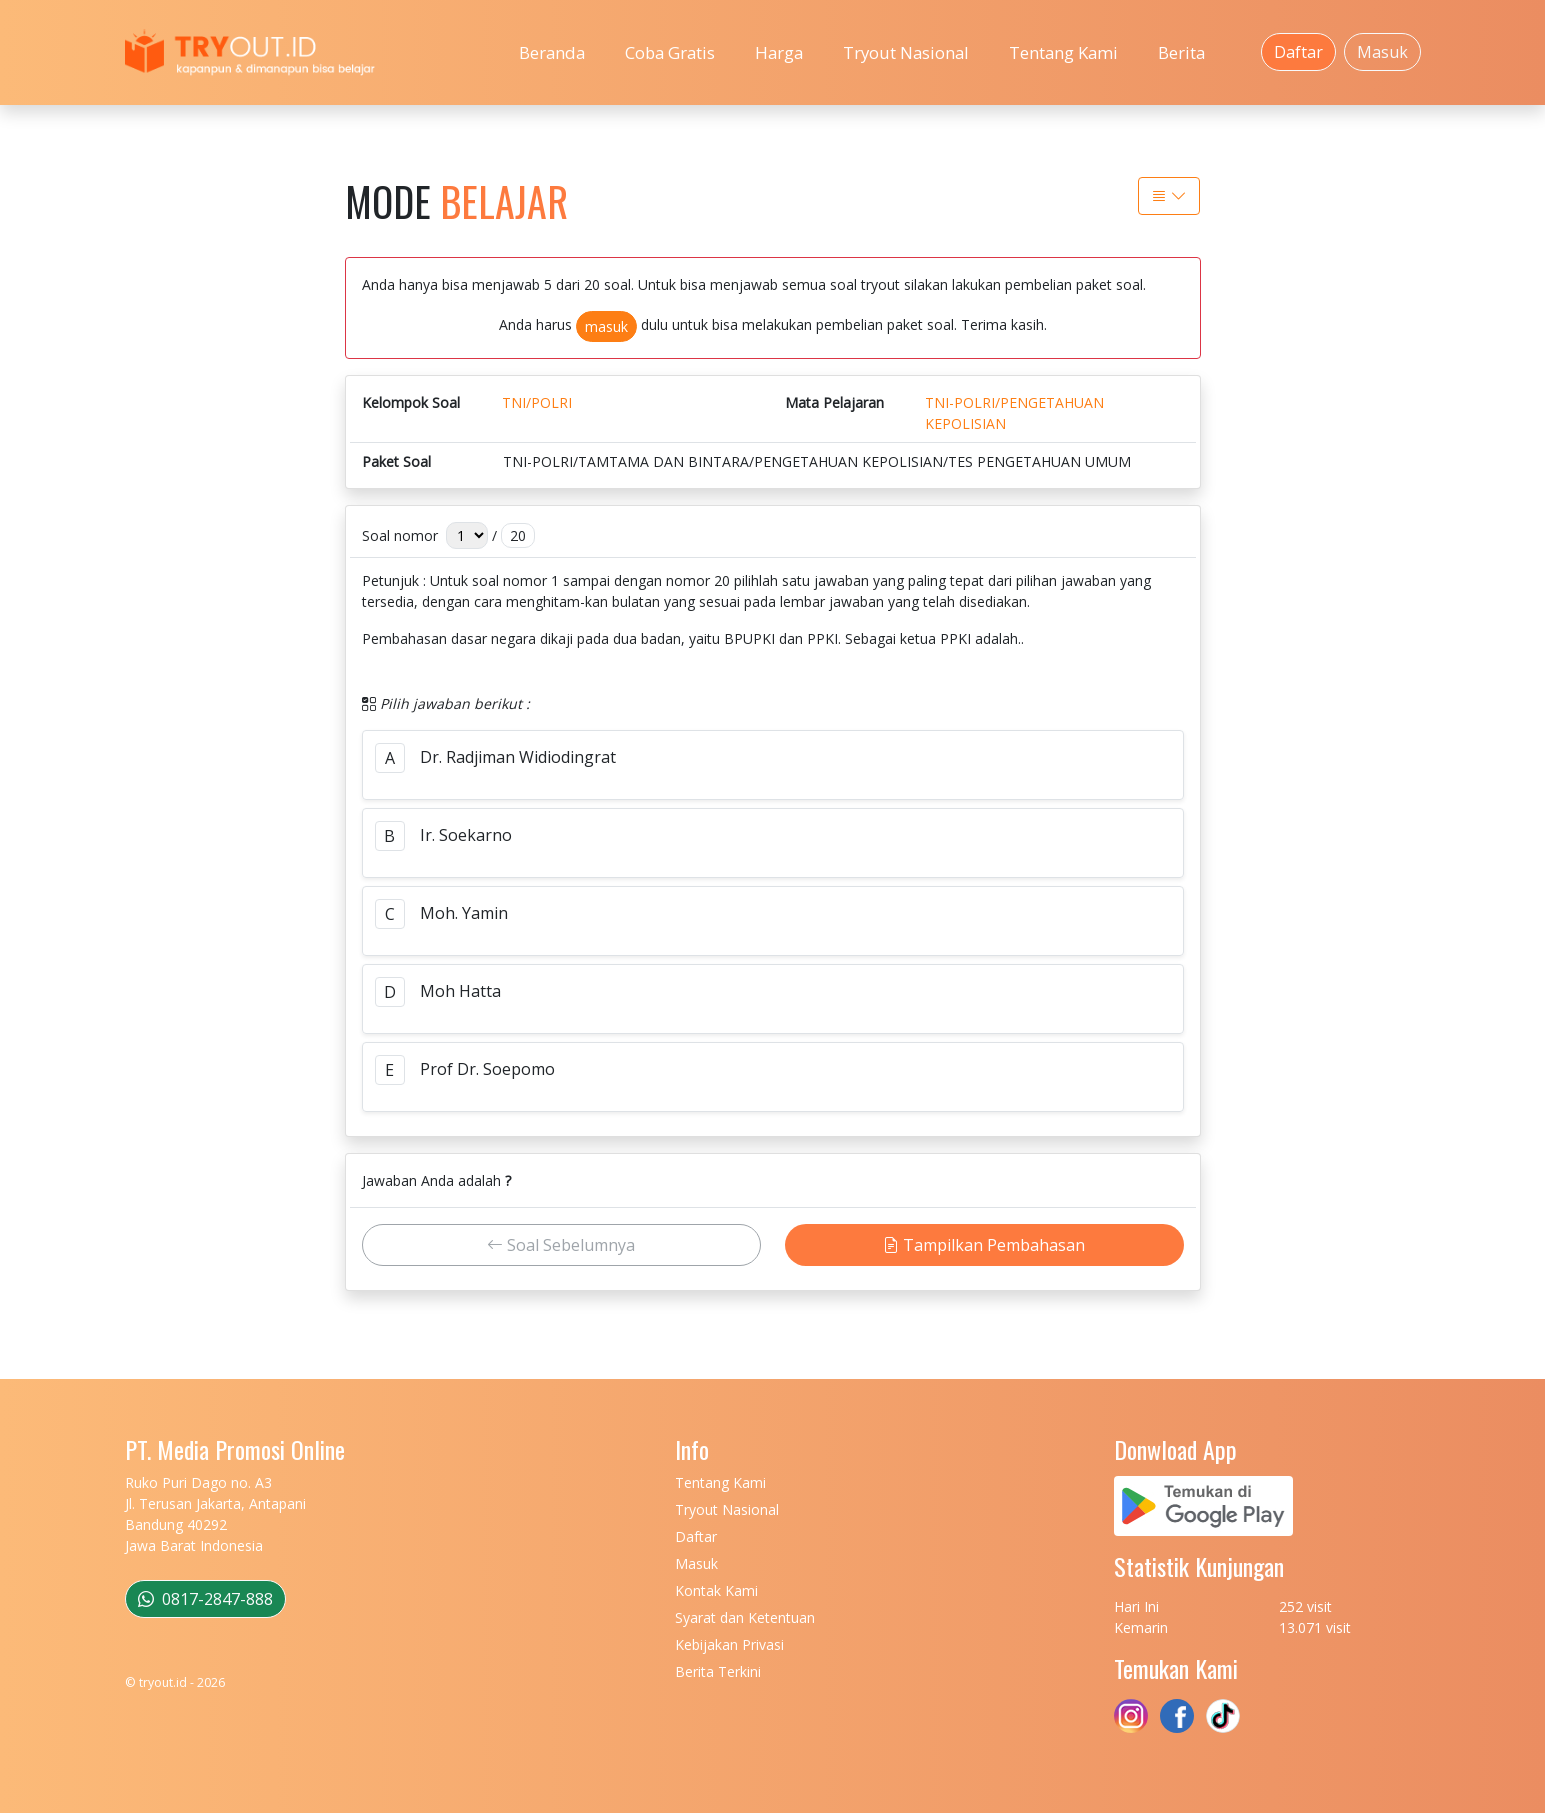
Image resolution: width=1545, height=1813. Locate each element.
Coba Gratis (670, 52)
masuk (606, 326)
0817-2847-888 (205, 1599)
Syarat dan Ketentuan (745, 1617)
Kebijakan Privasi (729, 1644)
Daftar (1298, 52)
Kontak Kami (716, 1590)
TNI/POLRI (537, 402)
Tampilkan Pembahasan (984, 1245)
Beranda (552, 52)
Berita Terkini (718, 1671)
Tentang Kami (1063, 52)
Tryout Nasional (906, 52)
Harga (779, 52)
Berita (1181, 52)
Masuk (1382, 52)
